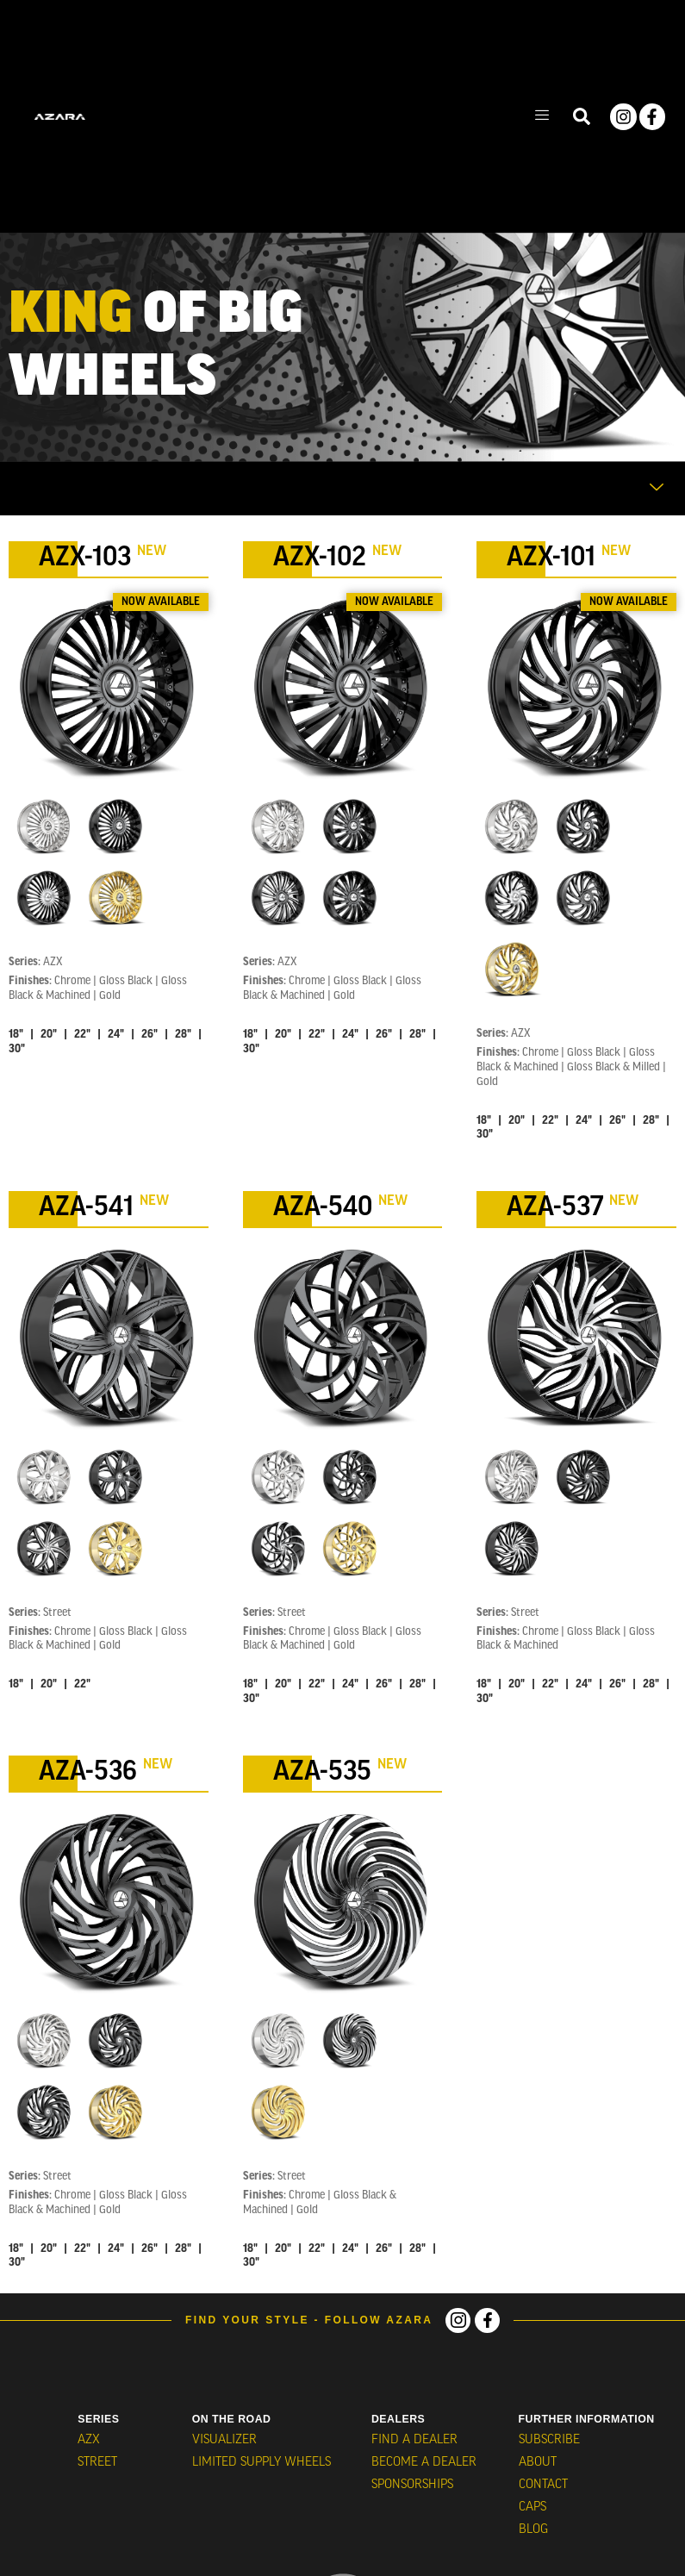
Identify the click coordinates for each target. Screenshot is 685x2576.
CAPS (532, 2501)
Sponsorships (413, 2480)
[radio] (44, 826)
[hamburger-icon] (541, 117)
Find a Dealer (415, 2439)
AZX (87, 2439)
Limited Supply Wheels (261, 2460)
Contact (541, 2480)
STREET (97, 2460)
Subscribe (547, 2439)
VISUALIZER (224, 2439)
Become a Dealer (424, 2460)
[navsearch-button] (581, 117)
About (536, 2460)
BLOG (532, 2522)
